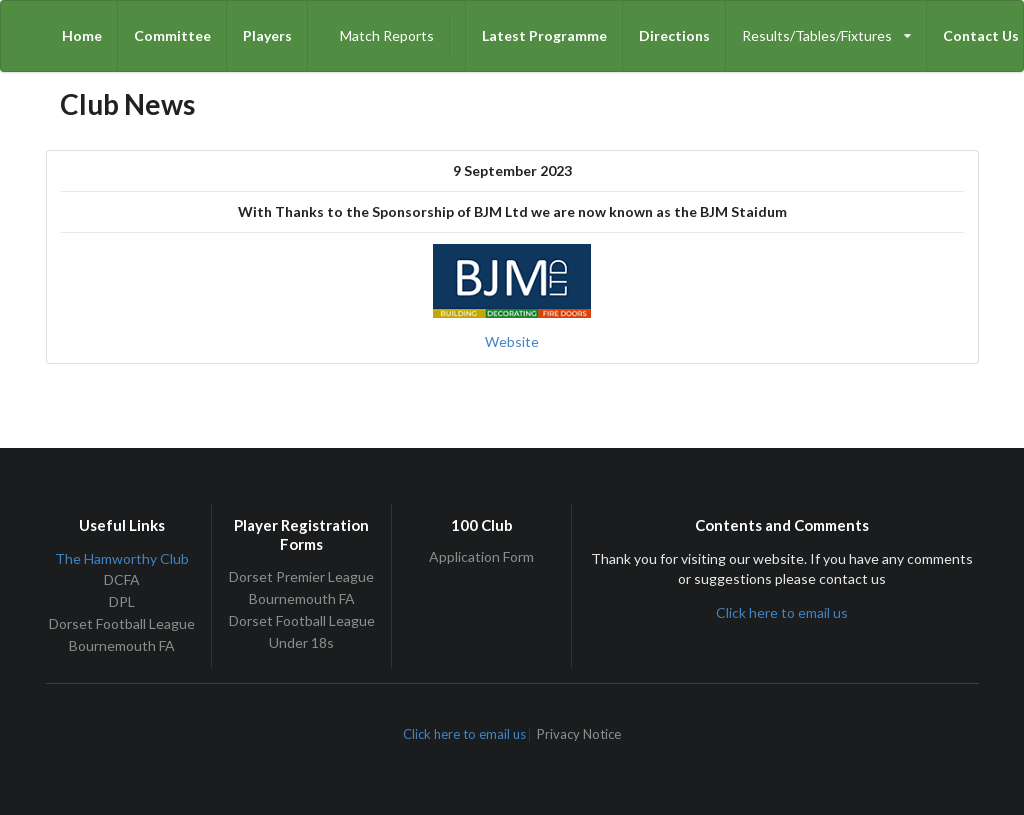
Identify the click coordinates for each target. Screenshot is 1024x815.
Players (267, 35)
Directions (674, 35)
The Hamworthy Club (122, 558)
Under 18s (301, 642)
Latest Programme (544, 35)
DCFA (122, 579)
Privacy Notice (579, 735)
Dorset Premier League (301, 577)
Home (82, 35)
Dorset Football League (122, 623)
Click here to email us (782, 612)
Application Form (481, 557)
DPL (122, 601)
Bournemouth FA (122, 645)
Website (512, 341)
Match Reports (387, 35)
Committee (172, 35)
